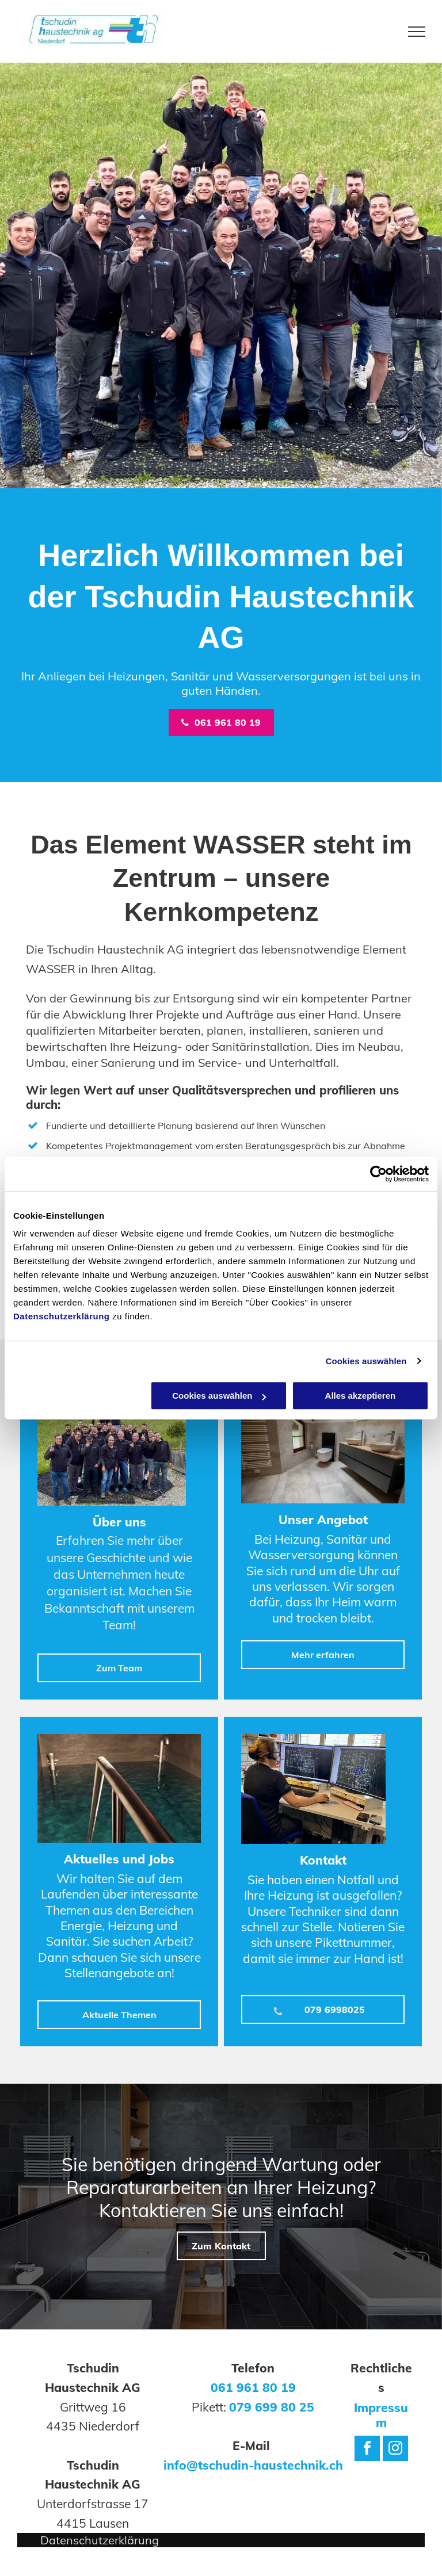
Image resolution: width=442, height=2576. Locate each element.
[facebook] (367, 2450)
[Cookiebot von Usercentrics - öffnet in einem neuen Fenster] (378, 1173)
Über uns (119, 1521)
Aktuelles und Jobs (119, 1858)
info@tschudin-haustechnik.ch (253, 2465)
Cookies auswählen (366, 1361)
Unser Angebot (323, 1519)
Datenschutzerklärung (61, 1316)
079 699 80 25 (271, 2406)
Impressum (381, 2415)
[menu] (417, 32)
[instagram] (395, 2450)
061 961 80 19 (253, 2387)
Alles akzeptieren (360, 1395)
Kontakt (323, 1859)
